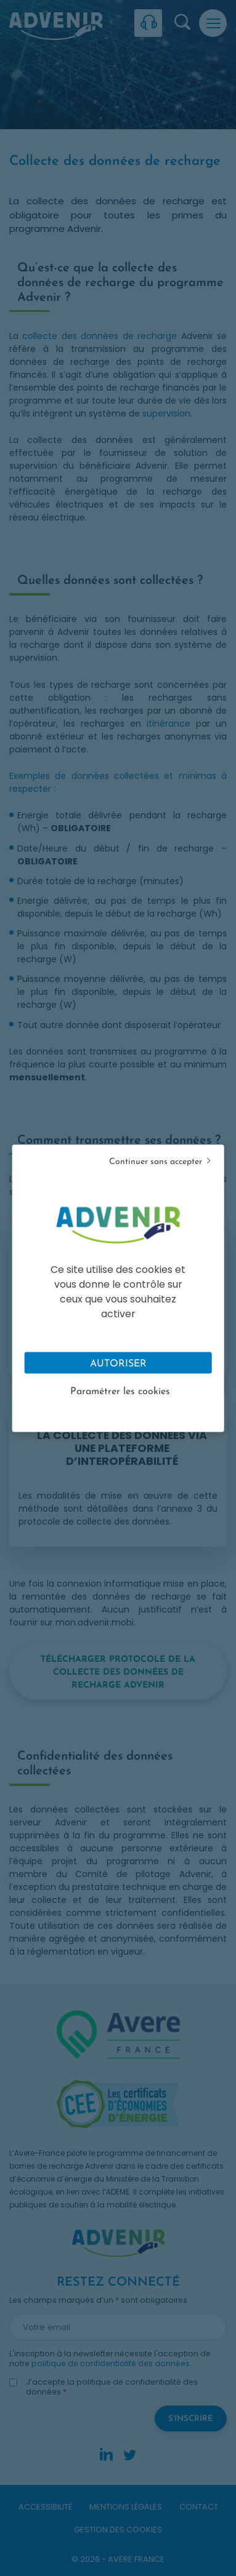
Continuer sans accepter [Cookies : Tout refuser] (155, 1161)
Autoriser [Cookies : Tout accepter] (118, 1363)
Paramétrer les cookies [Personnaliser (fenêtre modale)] (120, 1391)
